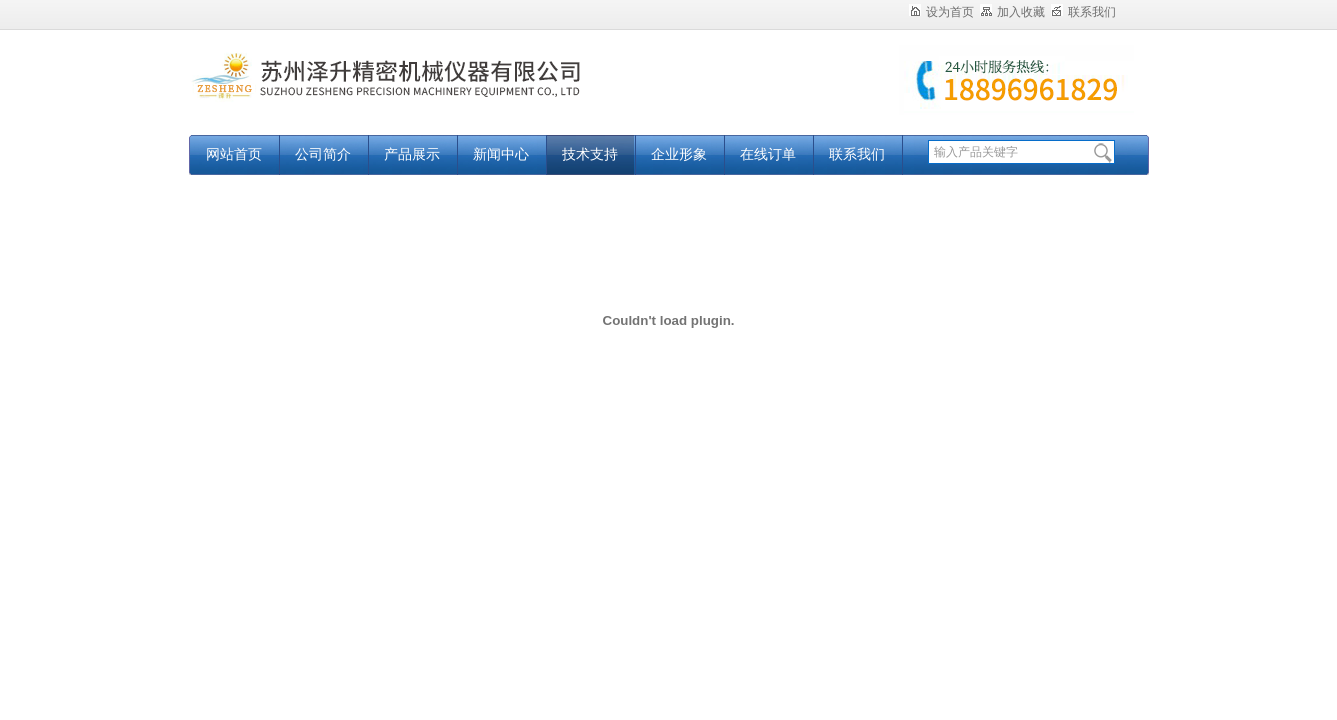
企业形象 (679, 154)
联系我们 (1083, 12)
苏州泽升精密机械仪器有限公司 (439, 92)
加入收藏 (1012, 12)
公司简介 (323, 154)
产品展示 (412, 154)
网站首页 (234, 154)
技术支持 (590, 154)
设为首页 (941, 12)
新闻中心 (501, 154)
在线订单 (768, 154)
